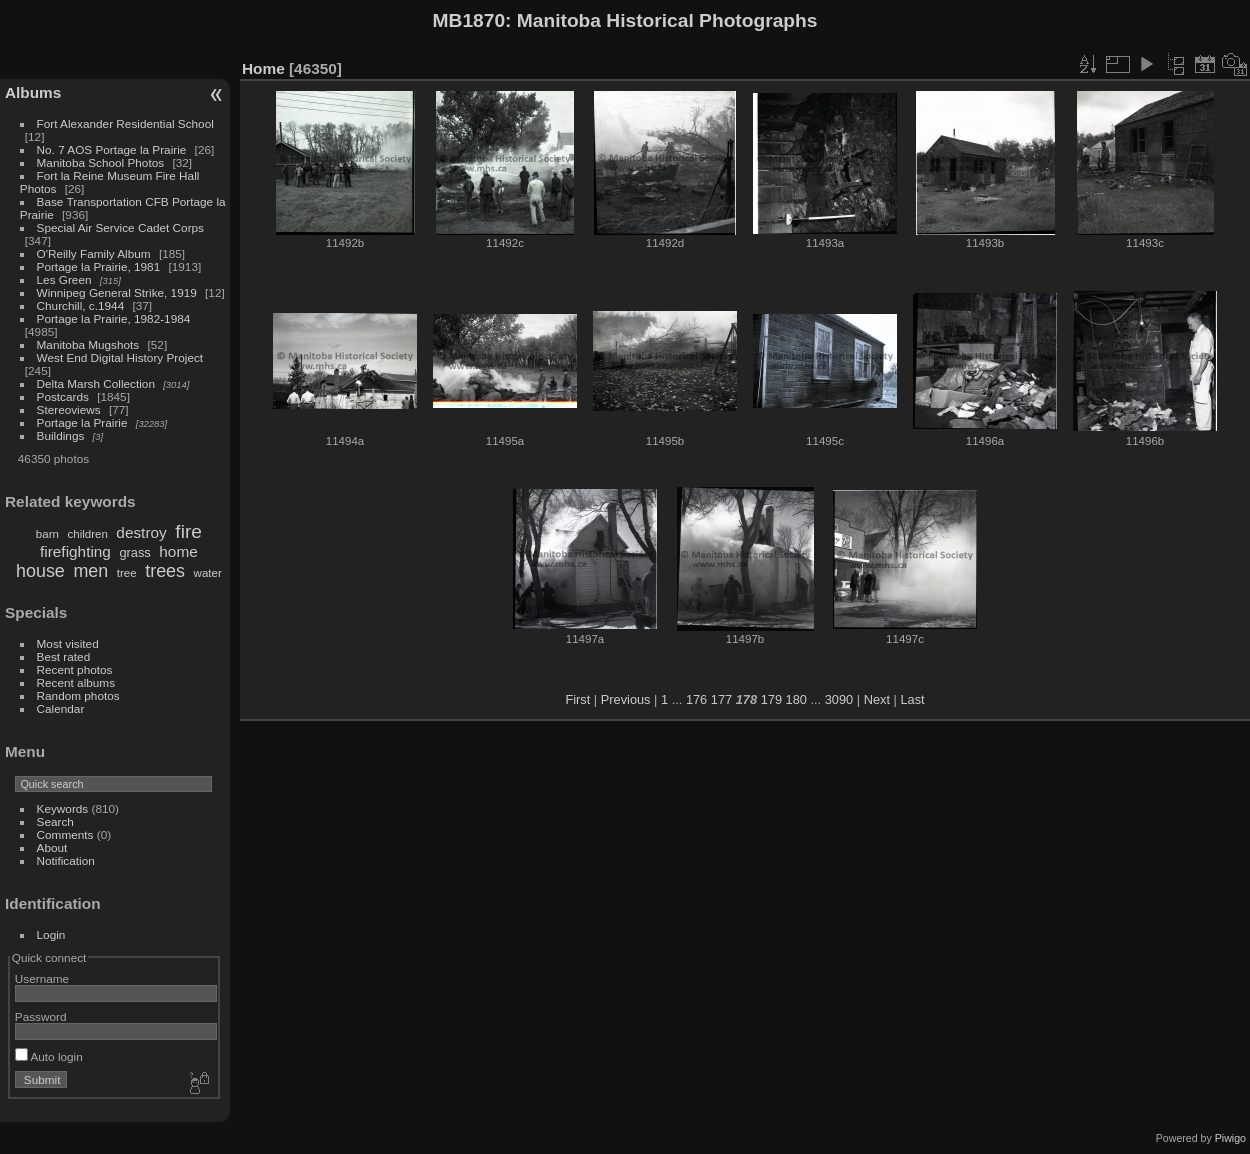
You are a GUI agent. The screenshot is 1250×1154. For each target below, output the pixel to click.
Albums (33, 92)
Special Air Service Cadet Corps (120, 227)
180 (796, 699)
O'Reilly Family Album (94, 253)
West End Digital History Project (120, 357)
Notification (66, 860)
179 (771, 699)
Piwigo (1230, 1138)
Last (912, 699)
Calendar (61, 708)
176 (696, 699)
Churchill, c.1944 (81, 305)
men (90, 571)
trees (165, 571)
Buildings (61, 435)
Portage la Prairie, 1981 (99, 266)
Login (51, 934)
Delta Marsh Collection (96, 383)
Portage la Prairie (82, 422)
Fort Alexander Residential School (125, 123)
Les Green (64, 279)
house (40, 571)
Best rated (64, 656)
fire (188, 531)
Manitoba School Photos (101, 162)
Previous (626, 699)
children (87, 534)
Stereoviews (69, 409)
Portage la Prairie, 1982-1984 (114, 318)
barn (47, 534)
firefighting (75, 551)
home (178, 551)
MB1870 (469, 20)
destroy (141, 532)
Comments (65, 834)
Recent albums (76, 682)
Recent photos (75, 669)
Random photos (78, 695)
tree (127, 573)
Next (877, 699)
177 (721, 699)
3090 (839, 699)
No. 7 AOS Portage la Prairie (112, 149)
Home (263, 68)
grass (134, 552)
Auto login (49, 1056)
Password (41, 1016)
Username (42, 978)
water (208, 573)
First (577, 699)
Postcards (63, 396)
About (52, 847)
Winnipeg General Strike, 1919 (117, 292)
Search (55, 821)
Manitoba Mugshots (88, 344)
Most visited (68, 643)
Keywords (63, 808)
